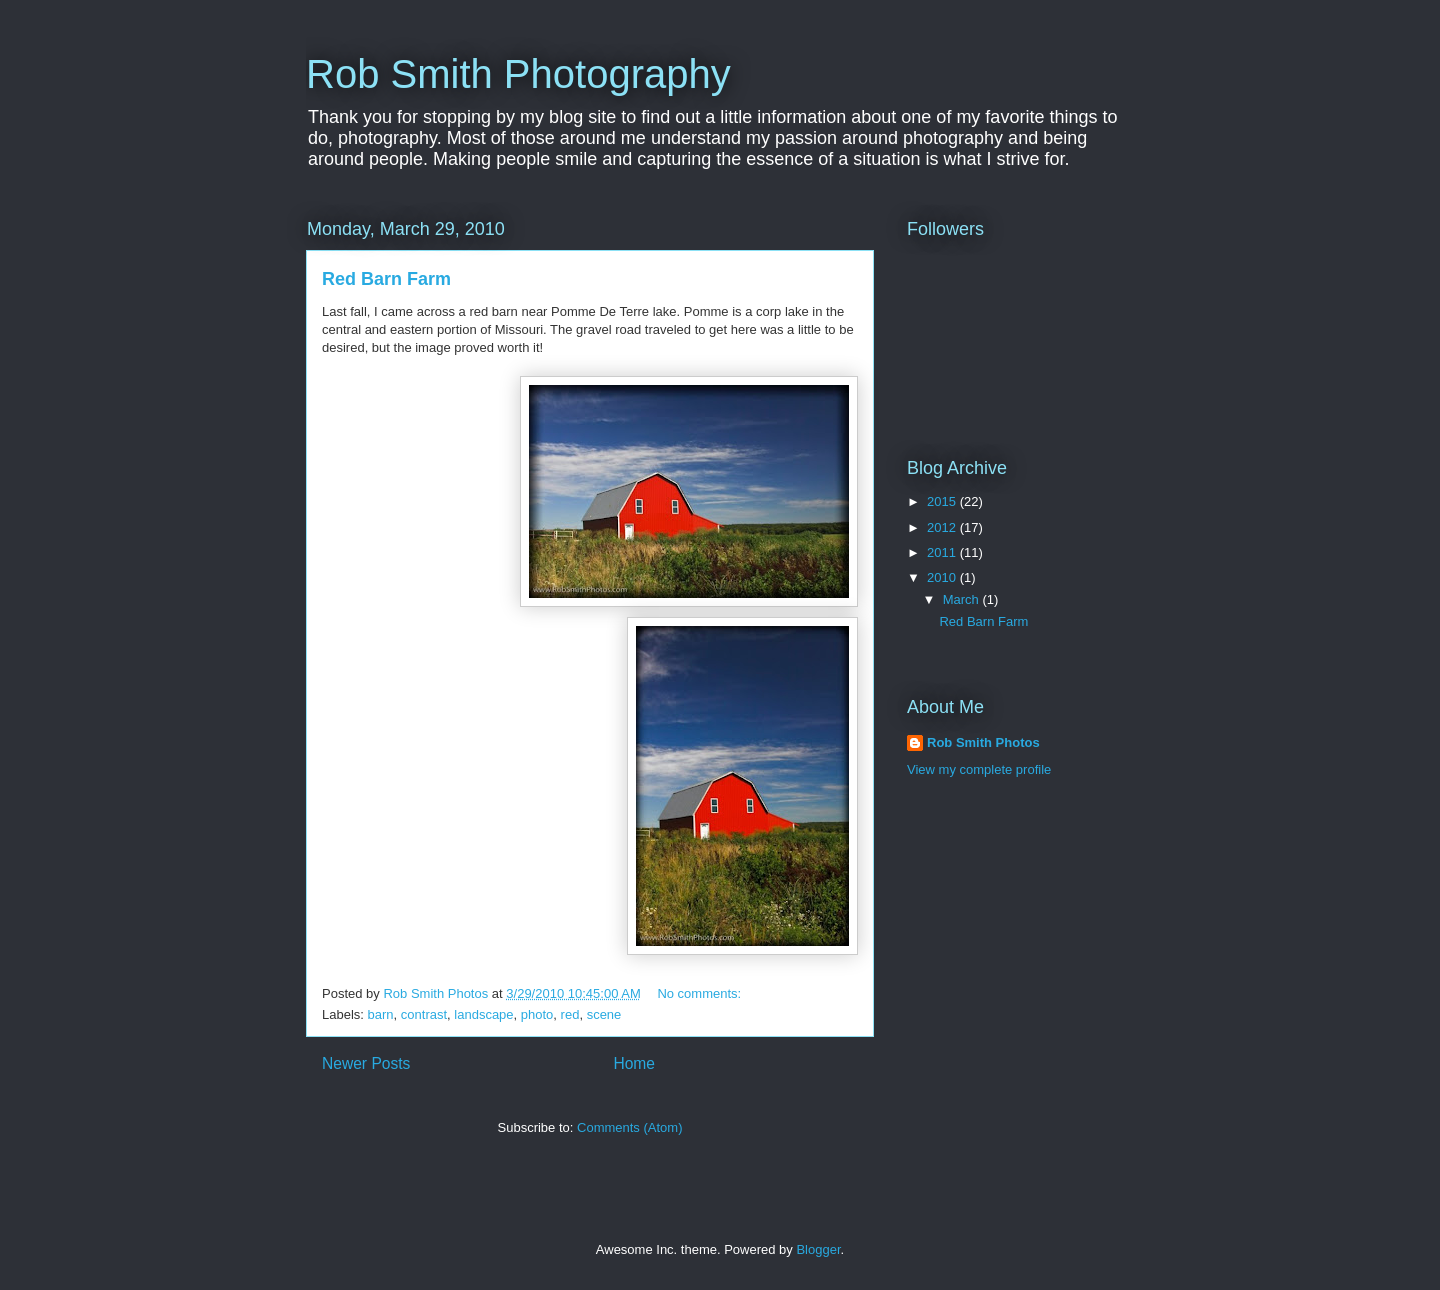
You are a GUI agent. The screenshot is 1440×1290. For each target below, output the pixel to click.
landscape (483, 1014)
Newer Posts (366, 1063)
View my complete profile (979, 769)
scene (604, 1014)
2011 (943, 552)
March (963, 599)
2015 (943, 501)
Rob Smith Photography (518, 74)
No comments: (700, 993)
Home (634, 1063)
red (570, 1014)
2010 (943, 577)
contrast (424, 1014)
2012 (943, 527)
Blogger (818, 1249)
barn (381, 1014)
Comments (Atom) (629, 1127)
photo (537, 1014)
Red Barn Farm (386, 279)
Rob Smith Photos (983, 742)
